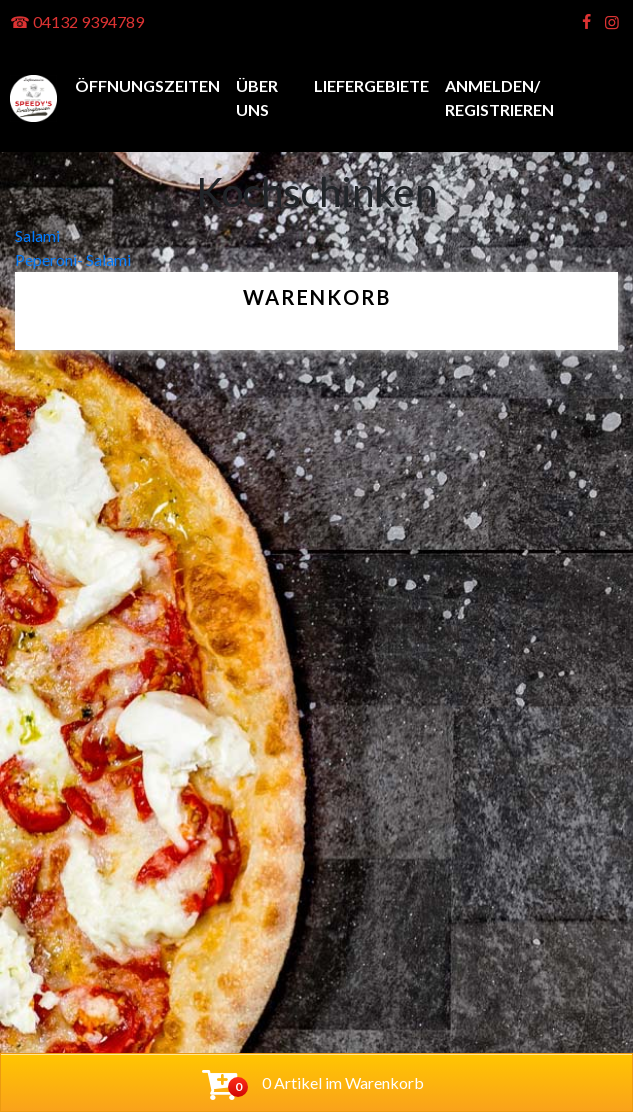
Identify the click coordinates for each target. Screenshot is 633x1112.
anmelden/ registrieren (499, 97)
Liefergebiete (371, 85)
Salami (37, 235)
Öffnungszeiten (147, 85)
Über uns (257, 97)
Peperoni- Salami (73, 259)
